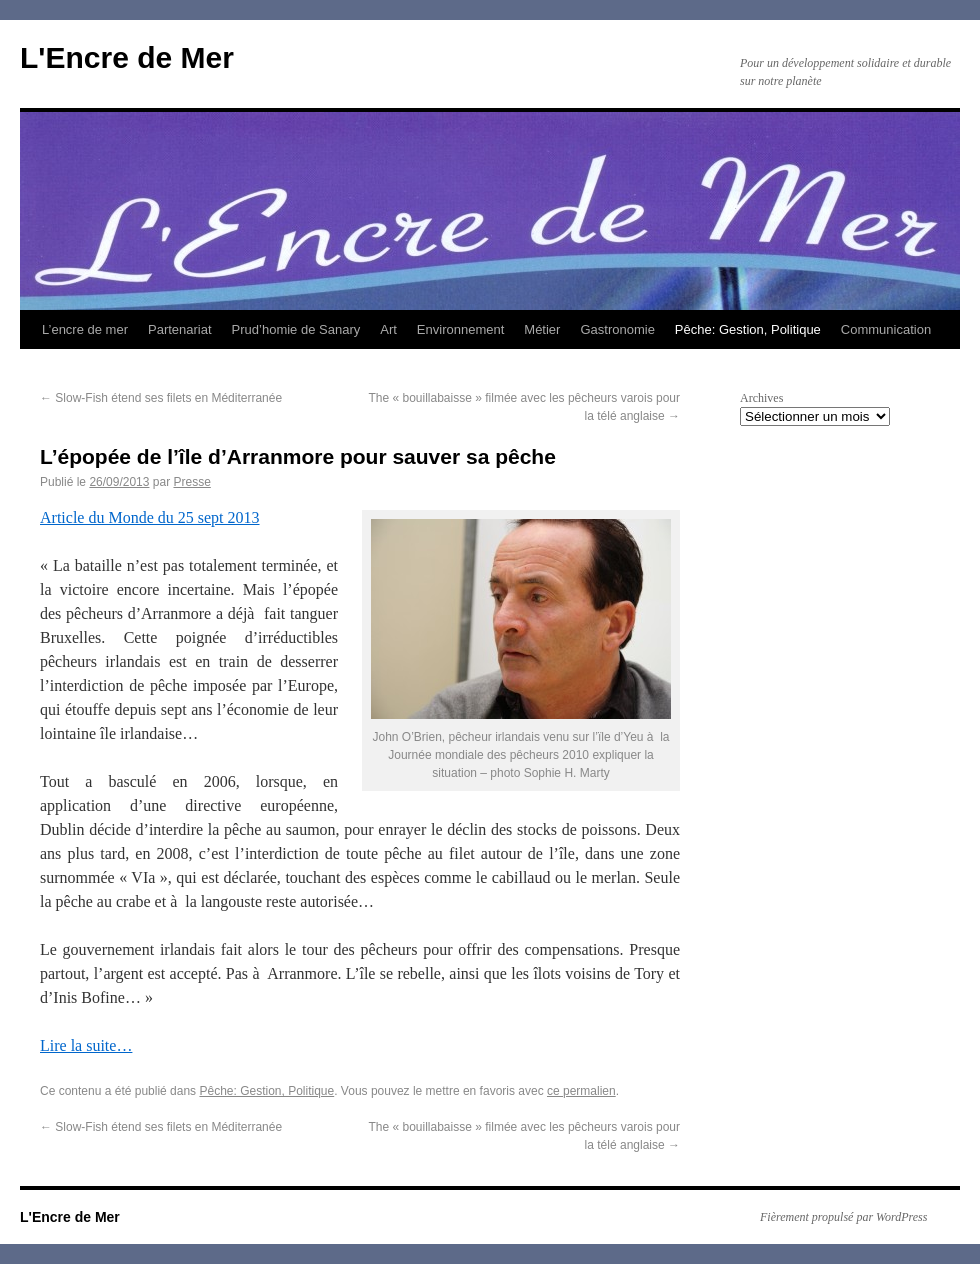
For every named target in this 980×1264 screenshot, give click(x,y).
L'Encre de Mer (127, 57)
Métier (542, 329)
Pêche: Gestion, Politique (748, 329)
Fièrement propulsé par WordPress (843, 1217)
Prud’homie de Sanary (296, 329)
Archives (761, 398)
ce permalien (581, 1091)
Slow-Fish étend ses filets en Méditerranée (161, 398)
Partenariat (180, 329)
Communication (886, 329)
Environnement (460, 329)
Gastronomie (617, 329)
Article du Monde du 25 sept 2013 (150, 517)
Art (388, 329)
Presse (191, 482)
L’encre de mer (85, 329)
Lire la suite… (86, 1045)
